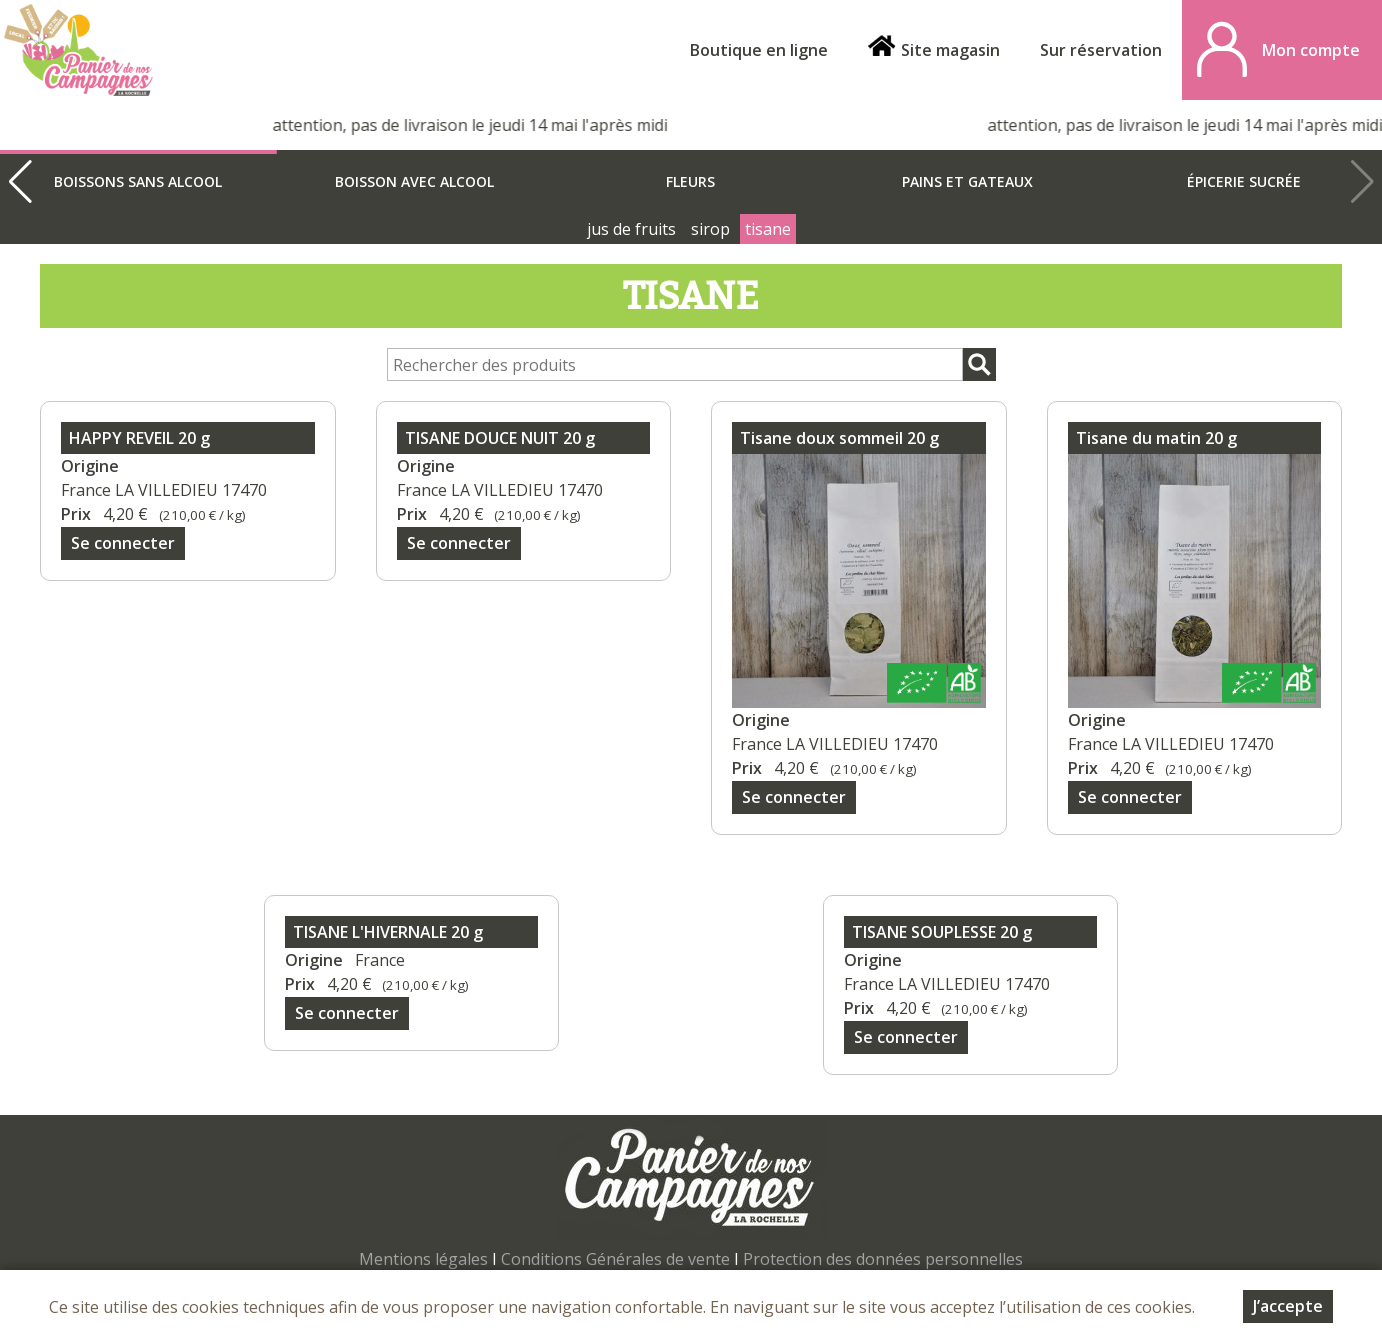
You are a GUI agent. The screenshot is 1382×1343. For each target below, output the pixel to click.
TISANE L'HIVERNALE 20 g (388, 932)
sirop (710, 229)
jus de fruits (631, 229)
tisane (768, 229)
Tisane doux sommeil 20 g (839, 438)
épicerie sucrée (1244, 181)
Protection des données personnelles (883, 1259)
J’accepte (1288, 1307)
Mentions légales (423, 1259)
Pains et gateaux (967, 181)
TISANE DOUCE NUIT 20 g (500, 438)
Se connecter (123, 543)
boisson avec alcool (414, 181)
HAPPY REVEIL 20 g (139, 438)
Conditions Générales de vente (615, 1259)
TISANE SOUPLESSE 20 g (942, 932)
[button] (20, 182)
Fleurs (690, 181)
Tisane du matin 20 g (1156, 438)
